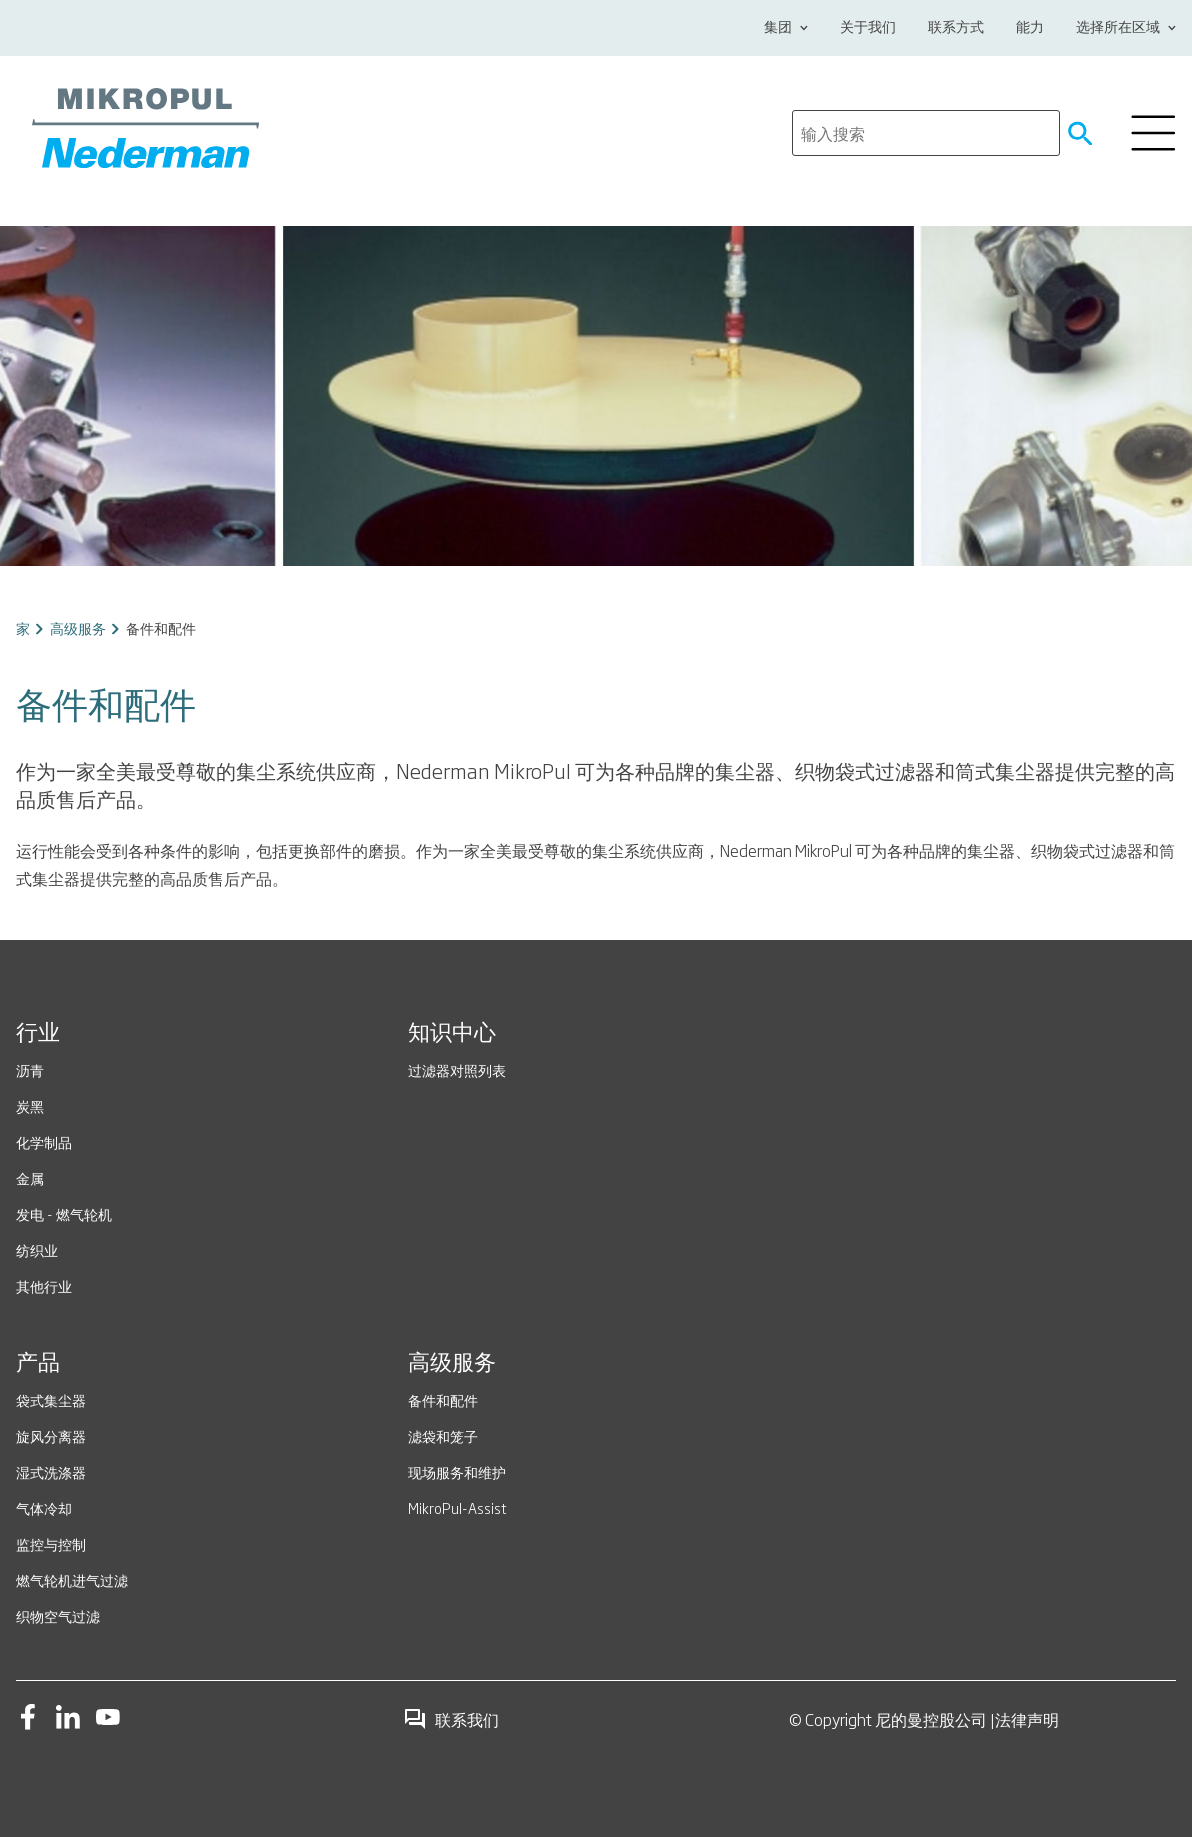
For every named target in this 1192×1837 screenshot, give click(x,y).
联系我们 (451, 1719)
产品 (38, 1364)
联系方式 (956, 28)
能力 (1030, 28)
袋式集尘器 (51, 1399)
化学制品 (44, 1141)
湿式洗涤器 (51, 1471)
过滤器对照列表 (457, 1069)
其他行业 (44, 1285)
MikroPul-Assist (457, 1507)
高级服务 (78, 627)
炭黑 (30, 1105)
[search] (926, 133)
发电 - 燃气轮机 (64, 1213)
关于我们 (868, 28)
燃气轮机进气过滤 (72, 1579)
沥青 (30, 1069)
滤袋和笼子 (443, 1435)
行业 (38, 1034)
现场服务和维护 (457, 1471)
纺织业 (37, 1249)
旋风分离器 (51, 1435)
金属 (30, 1177)
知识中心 (452, 1034)
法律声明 (1027, 1719)
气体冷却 (44, 1507)
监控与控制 (51, 1543)
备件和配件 (443, 1399)
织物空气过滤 (58, 1615)
